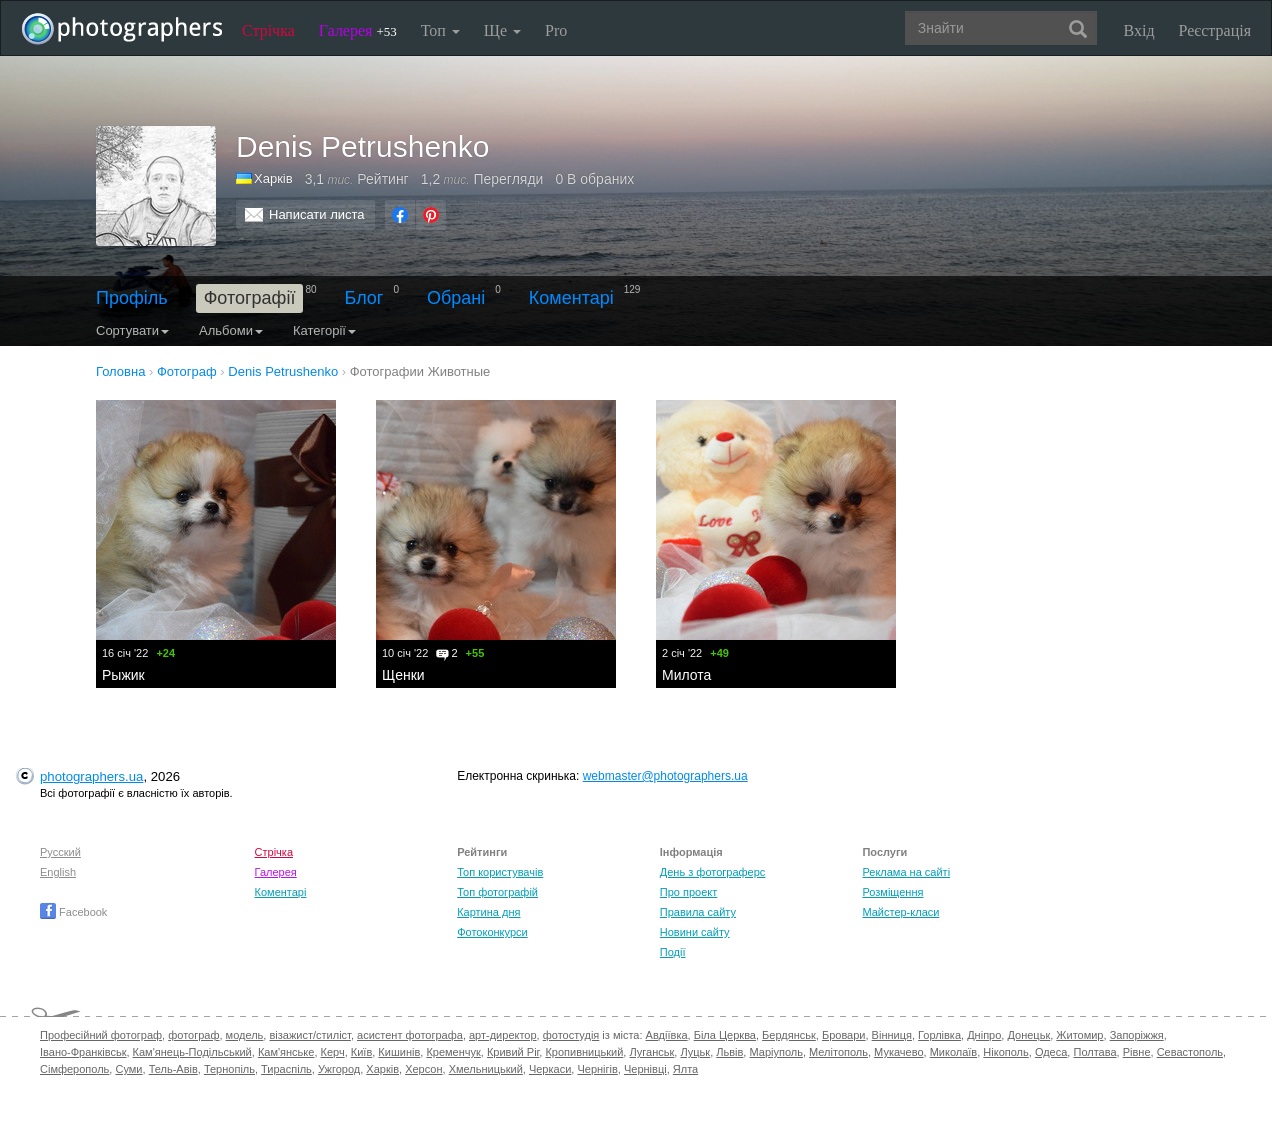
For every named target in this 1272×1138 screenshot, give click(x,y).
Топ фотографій (497, 892)
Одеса (1051, 1052)
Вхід (1139, 30)
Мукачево (898, 1052)
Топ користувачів (500, 872)
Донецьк (1028, 1035)
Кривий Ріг (513, 1052)
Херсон (423, 1069)
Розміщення (892, 892)
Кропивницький (584, 1052)
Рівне (1137, 1052)
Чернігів (597, 1069)
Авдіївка (667, 1035)
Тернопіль (229, 1069)
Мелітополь (838, 1052)
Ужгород (339, 1069)
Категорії (324, 330)
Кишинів (399, 1052)
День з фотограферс (713, 872)
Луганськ (651, 1052)
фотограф (193, 1035)
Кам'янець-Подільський (192, 1052)
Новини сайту (695, 932)
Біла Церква (725, 1035)
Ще (502, 30)
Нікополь (1005, 1052)
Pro (556, 30)
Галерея (358, 30)
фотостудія (571, 1035)
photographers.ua (91, 776)
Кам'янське (286, 1052)
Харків (273, 178)
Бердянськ (789, 1035)
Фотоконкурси (492, 932)
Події (673, 952)
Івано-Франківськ (83, 1052)
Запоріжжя (1137, 1035)
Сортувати (132, 330)
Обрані (456, 298)
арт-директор (503, 1035)
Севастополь (1190, 1052)
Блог (364, 298)
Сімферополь (74, 1069)
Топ (440, 30)
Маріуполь (775, 1052)
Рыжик (123, 675)
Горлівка (939, 1035)
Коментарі (571, 298)
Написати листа (317, 214)
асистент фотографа (410, 1035)
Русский (60, 852)
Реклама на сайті (906, 872)
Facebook (73, 912)
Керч (333, 1052)
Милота (686, 675)
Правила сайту (698, 912)
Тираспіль (286, 1069)
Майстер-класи (900, 912)
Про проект (688, 892)
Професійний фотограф (101, 1035)
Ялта (685, 1069)
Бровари (844, 1035)
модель (245, 1035)
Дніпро (984, 1035)
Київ (361, 1052)
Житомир (1079, 1035)
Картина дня (488, 912)
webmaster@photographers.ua (665, 776)
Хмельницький (486, 1069)
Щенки (403, 675)
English (58, 872)
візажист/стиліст (309, 1035)
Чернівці (645, 1069)
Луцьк (695, 1052)
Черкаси (550, 1069)
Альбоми (231, 330)
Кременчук (453, 1052)
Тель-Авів (173, 1069)
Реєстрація (1215, 30)
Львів (729, 1052)
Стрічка (268, 30)
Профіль (132, 298)
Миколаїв (954, 1052)
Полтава (1094, 1052)
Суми (128, 1069)
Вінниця (892, 1035)
